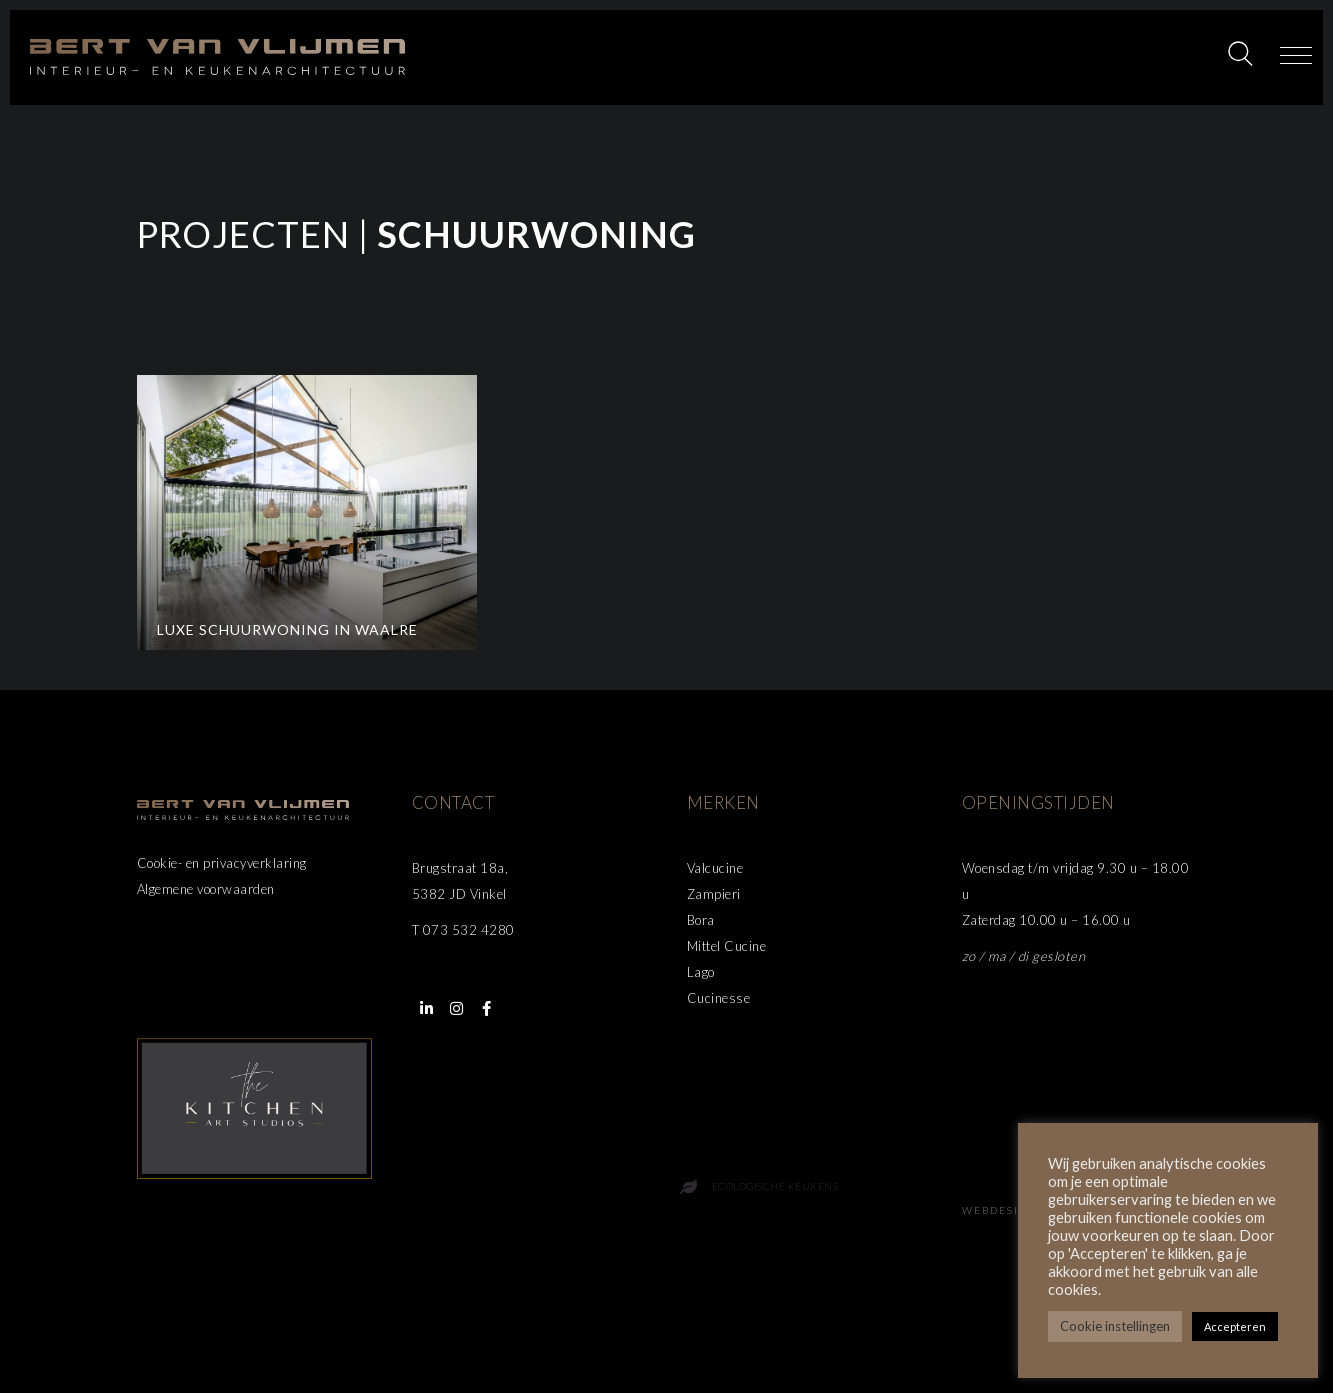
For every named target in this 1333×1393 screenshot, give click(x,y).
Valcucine (715, 868)
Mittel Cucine (727, 946)
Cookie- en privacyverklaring (222, 863)
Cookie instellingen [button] (1115, 1326)
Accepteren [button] (1235, 1326)
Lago (701, 972)
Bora (701, 920)
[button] (1296, 57)
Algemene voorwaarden (206, 889)
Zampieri (714, 894)
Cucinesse (719, 998)
